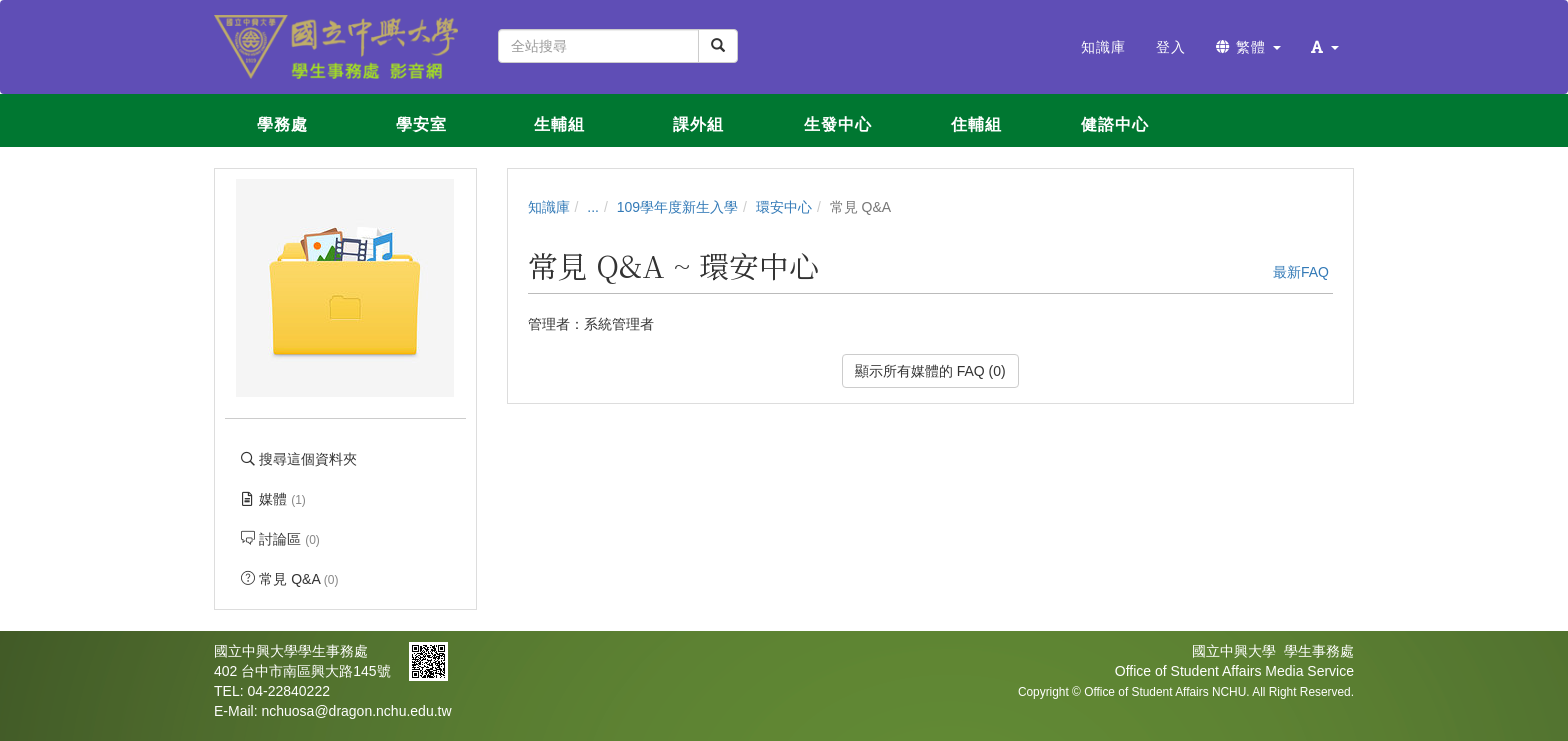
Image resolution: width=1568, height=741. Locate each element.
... (593, 207)
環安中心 (784, 207)
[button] (1325, 47)
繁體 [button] (1248, 47)
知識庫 (549, 207)
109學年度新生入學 (677, 207)
